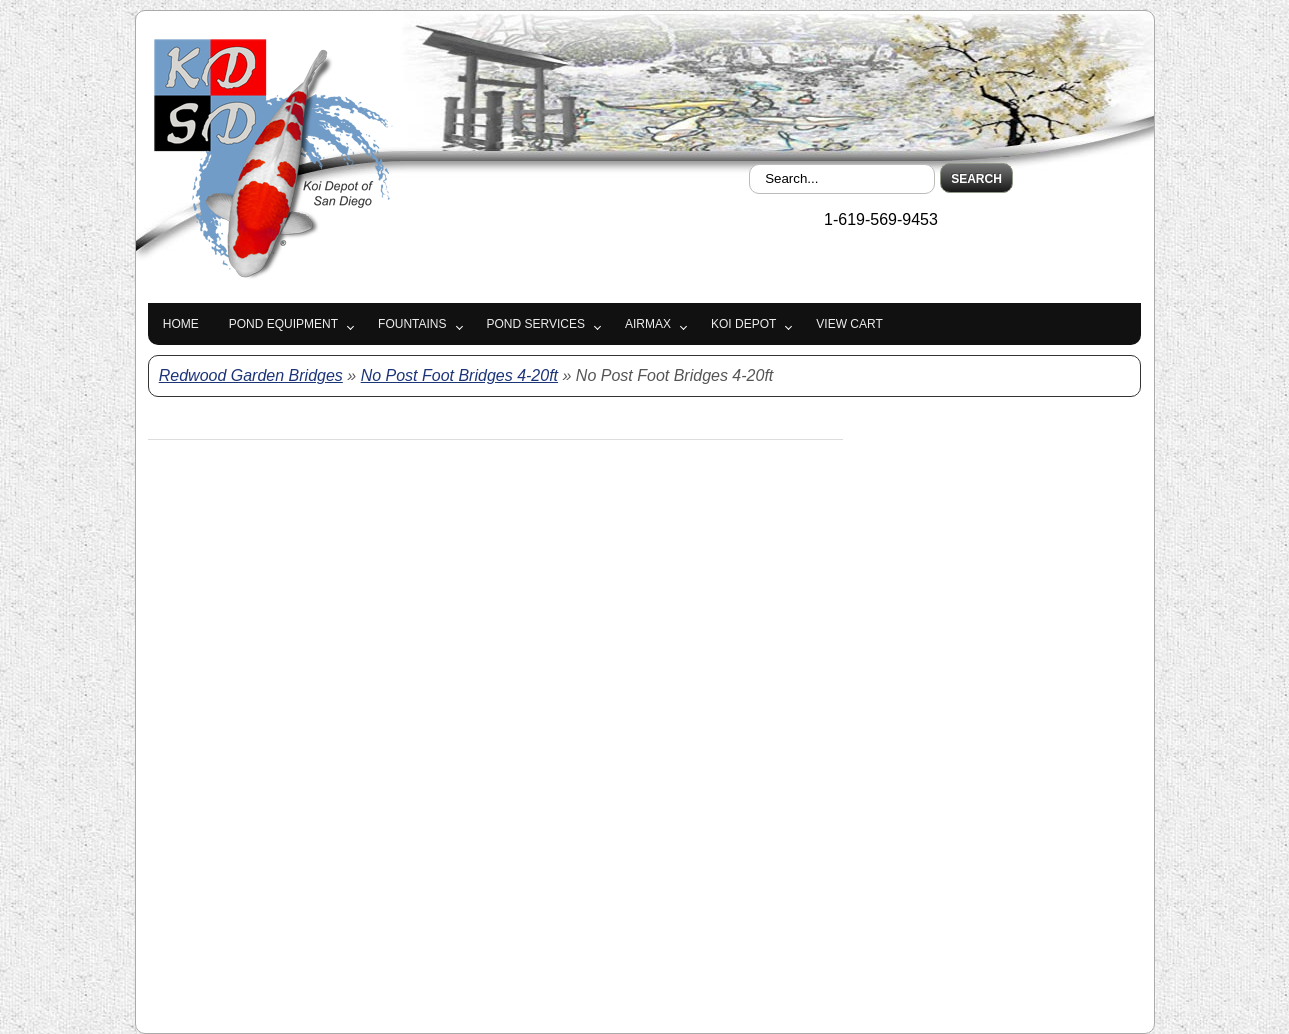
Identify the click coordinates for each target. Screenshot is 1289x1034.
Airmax (648, 324)
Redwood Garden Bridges (251, 375)
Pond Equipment (283, 324)
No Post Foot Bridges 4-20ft (459, 375)
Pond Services (536, 324)
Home (181, 324)
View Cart (849, 324)
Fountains (412, 324)
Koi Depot (743, 324)
